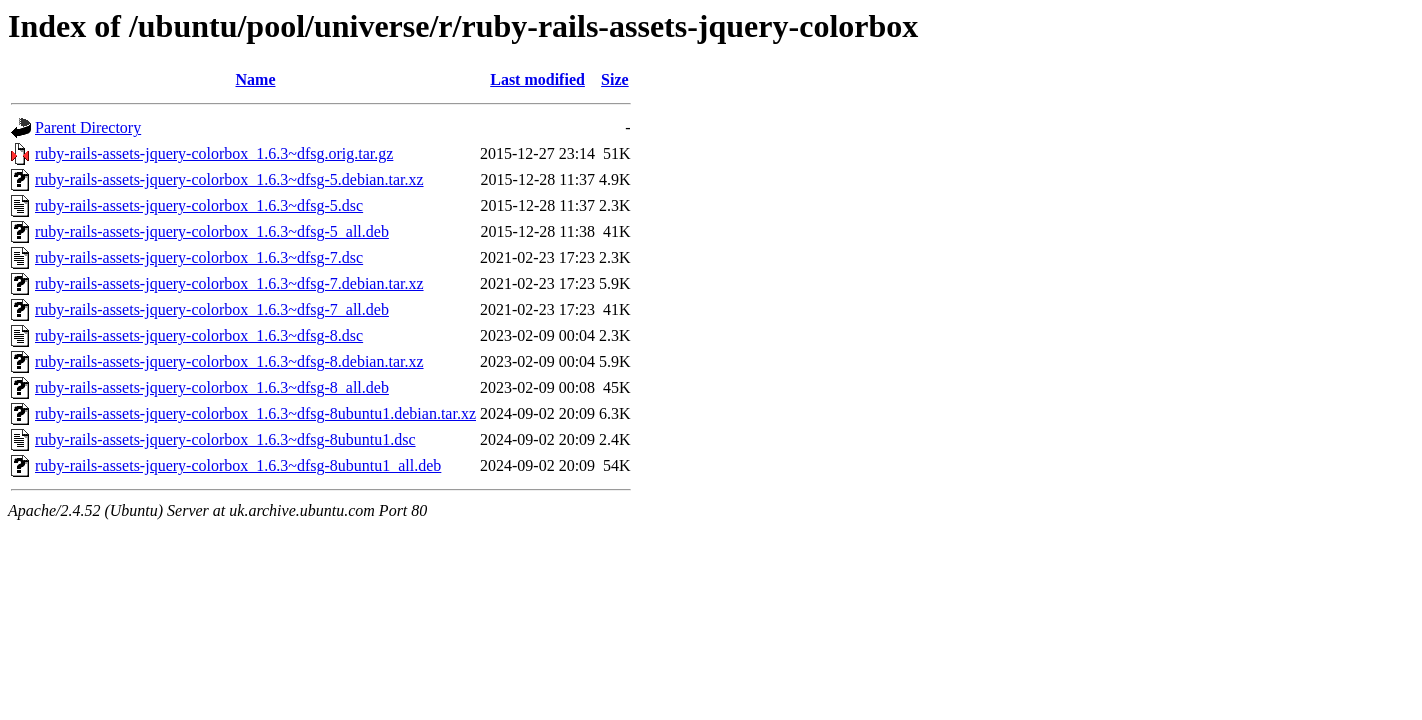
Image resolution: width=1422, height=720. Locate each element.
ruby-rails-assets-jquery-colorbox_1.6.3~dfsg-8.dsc (199, 335)
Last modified (537, 79)
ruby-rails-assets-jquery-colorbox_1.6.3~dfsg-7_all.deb (212, 309)
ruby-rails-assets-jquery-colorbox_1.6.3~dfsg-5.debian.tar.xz (229, 179)
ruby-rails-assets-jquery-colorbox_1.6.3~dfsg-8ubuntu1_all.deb (238, 465)
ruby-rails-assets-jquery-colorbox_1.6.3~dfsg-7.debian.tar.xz (229, 283)
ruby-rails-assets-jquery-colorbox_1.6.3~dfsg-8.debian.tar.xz (229, 361)
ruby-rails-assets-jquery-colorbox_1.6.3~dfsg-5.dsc (199, 205)
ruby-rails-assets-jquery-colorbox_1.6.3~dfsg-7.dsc (199, 257)
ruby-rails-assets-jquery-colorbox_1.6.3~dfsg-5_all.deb (212, 231)
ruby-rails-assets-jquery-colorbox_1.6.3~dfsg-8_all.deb (212, 387)
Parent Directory (88, 127)
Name (256, 79)
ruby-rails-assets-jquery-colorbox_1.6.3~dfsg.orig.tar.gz (214, 153)
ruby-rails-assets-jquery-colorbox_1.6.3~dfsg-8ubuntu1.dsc (225, 439)
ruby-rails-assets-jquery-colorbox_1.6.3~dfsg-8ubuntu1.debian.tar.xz (255, 413)
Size (615, 79)
